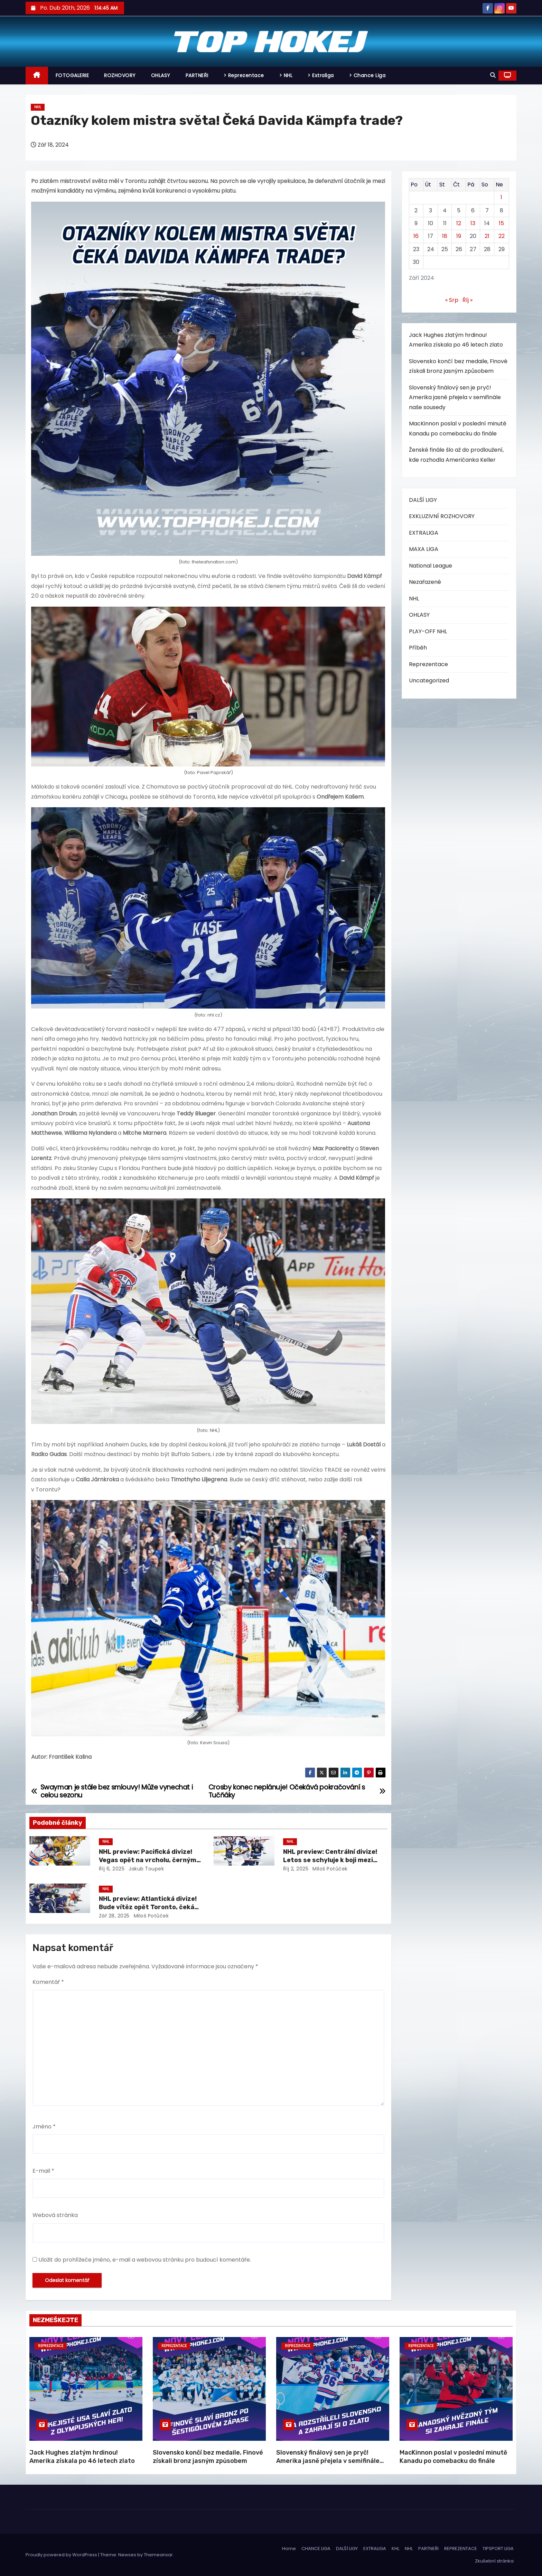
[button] (493, 75)
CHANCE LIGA (315, 2548)
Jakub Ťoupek (145, 1868)
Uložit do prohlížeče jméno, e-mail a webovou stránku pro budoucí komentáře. (144, 2260)
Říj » (467, 300)
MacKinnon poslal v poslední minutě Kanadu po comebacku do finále (453, 2457)
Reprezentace (428, 664)
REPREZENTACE (460, 2548)
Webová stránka (55, 2215)
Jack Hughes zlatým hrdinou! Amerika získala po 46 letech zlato (82, 2457)
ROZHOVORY (120, 75)
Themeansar (158, 2554)
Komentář (48, 1982)
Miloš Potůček (329, 1868)
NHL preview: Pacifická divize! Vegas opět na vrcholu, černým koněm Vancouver (147, 1860)
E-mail (43, 2171)
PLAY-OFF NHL (428, 631)
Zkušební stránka (494, 2561)
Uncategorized (429, 680)
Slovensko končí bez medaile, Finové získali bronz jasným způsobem (208, 2457)
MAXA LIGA (423, 549)
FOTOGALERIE (72, 75)
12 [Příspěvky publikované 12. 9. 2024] (458, 223)
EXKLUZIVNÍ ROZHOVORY (442, 516)
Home (289, 2548)
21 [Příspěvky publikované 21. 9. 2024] (487, 236)
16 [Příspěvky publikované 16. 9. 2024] (416, 236)
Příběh (418, 648)
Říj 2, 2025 (296, 1868)
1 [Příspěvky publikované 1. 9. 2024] (501, 197)
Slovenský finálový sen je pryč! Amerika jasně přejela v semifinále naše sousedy (455, 397)
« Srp (451, 300)
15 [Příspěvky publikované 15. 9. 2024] (501, 223)
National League (430, 566)
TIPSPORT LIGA (498, 2548)
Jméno (44, 2127)
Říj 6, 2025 (112, 1868)
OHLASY (160, 75)
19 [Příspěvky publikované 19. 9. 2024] (458, 236)
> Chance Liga (367, 75)
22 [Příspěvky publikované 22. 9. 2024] (501, 236)
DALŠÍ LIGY (423, 500)
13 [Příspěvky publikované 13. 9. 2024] (472, 223)
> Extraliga (321, 75)
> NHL (286, 75)
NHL (37, 107)
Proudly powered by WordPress (62, 2554)
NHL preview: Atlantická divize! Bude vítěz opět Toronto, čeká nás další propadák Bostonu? (148, 1907)
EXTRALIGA (423, 533)
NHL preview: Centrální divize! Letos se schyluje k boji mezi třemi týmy (330, 1860)
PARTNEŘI (197, 75)
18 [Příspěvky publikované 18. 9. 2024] (444, 236)
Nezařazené (425, 582)
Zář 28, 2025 (114, 1915)
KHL (395, 2548)
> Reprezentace (244, 75)
